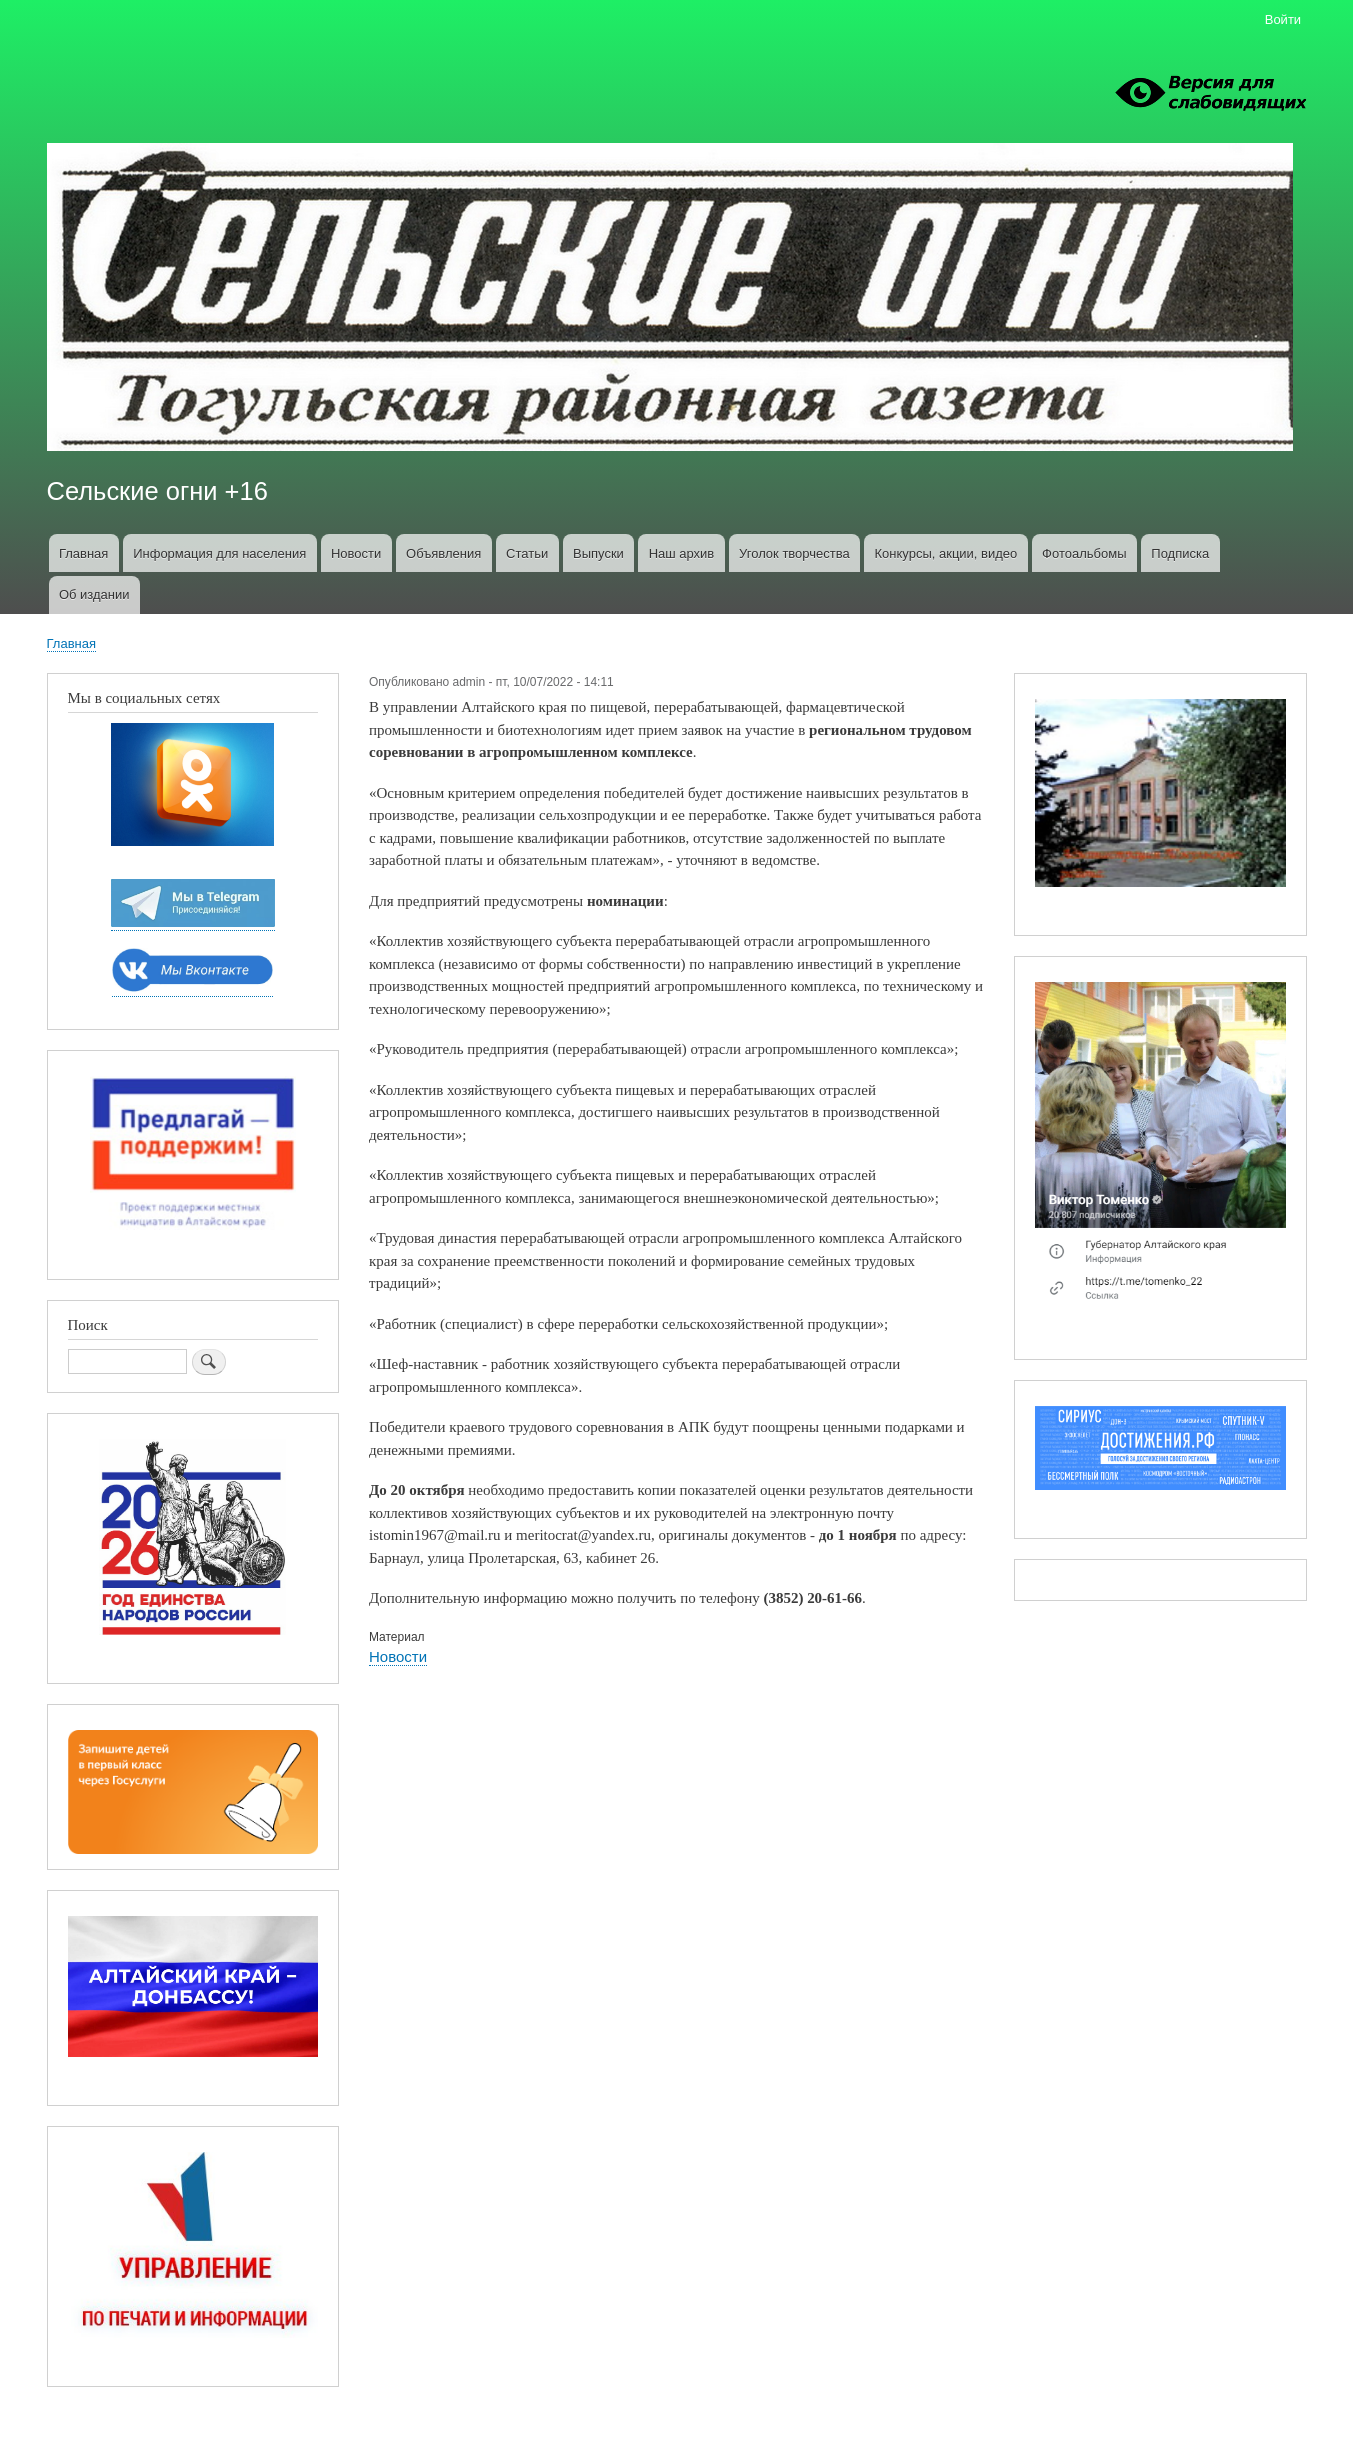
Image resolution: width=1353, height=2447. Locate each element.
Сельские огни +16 (157, 491)
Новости (356, 553)
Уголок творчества (794, 553)
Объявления (443, 553)
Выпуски (598, 553)
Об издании (94, 594)
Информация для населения (219, 553)
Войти (1283, 19)
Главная (83, 553)
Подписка (1180, 553)
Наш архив (682, 553)
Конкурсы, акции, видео (946, 553)
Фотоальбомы (1084, 553)
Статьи (527, 553)
